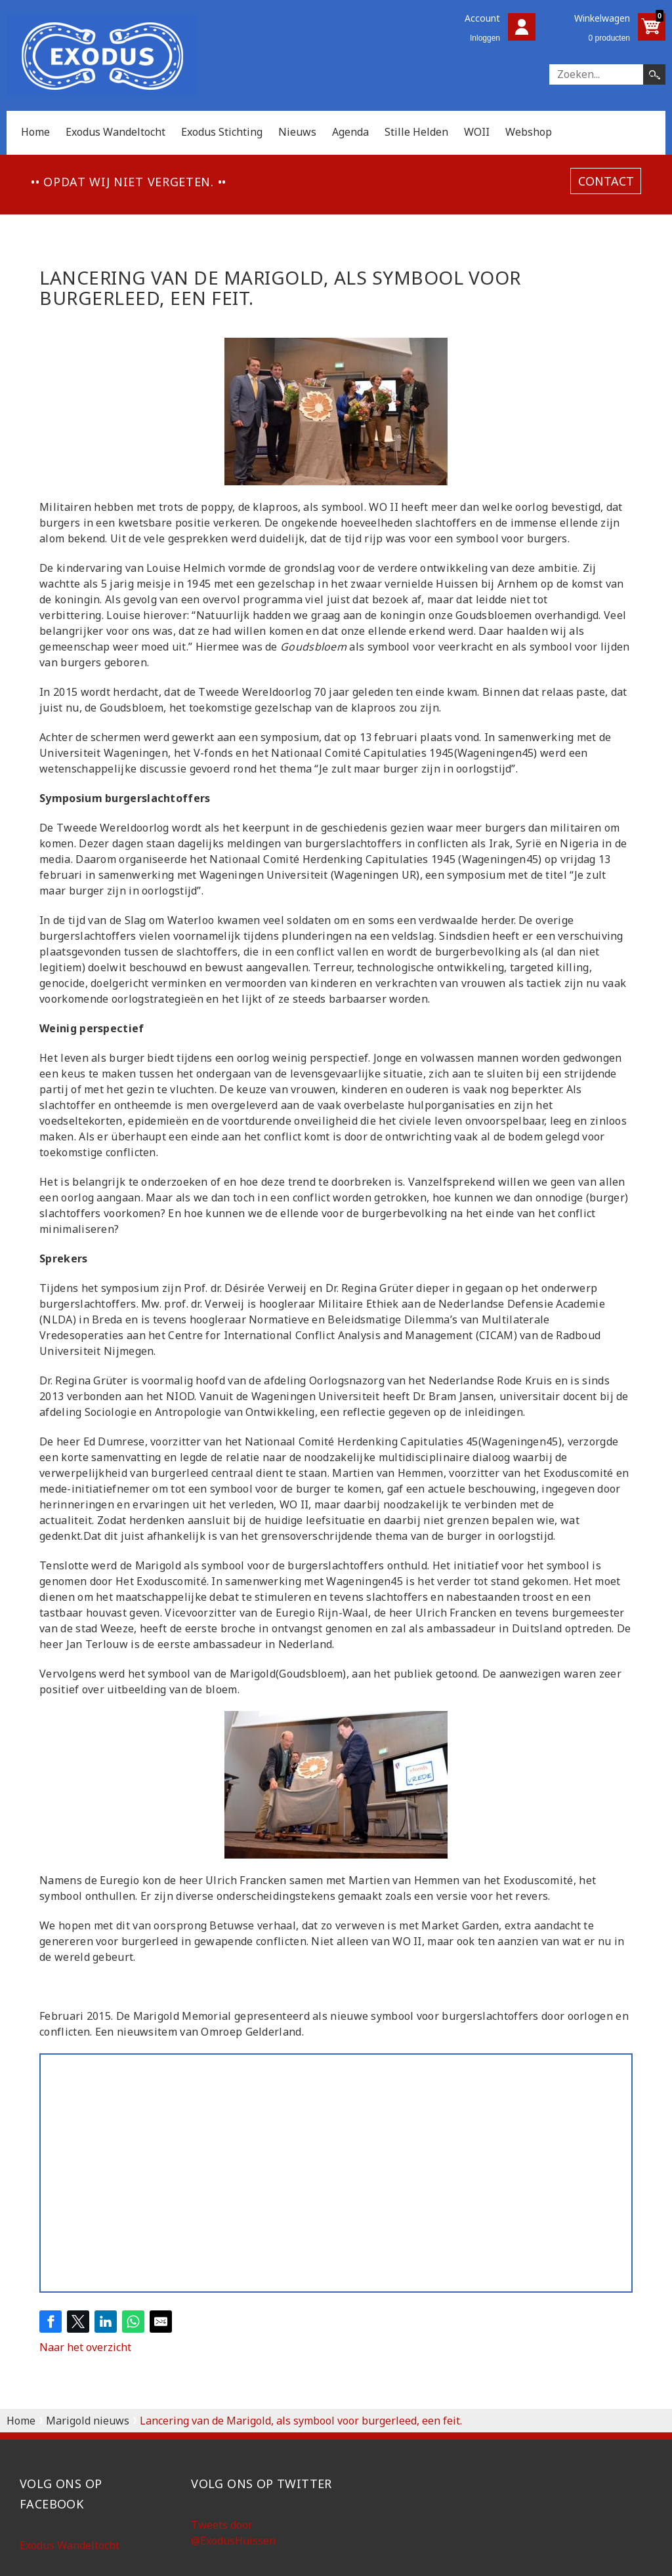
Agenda (350, 132)
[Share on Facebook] (50, 2321)
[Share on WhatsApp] (133, 2321)
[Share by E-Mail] (161, 2321)
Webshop (528, 132)
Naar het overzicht (85, 2347)
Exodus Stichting (221, 132)
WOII (477, 132)
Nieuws (297, 132)
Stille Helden (416, 132)
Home (35, 132)
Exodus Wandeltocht (115, 132)
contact (606, 181)
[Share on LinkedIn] (105, 2321)
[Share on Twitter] (78, 2321)
